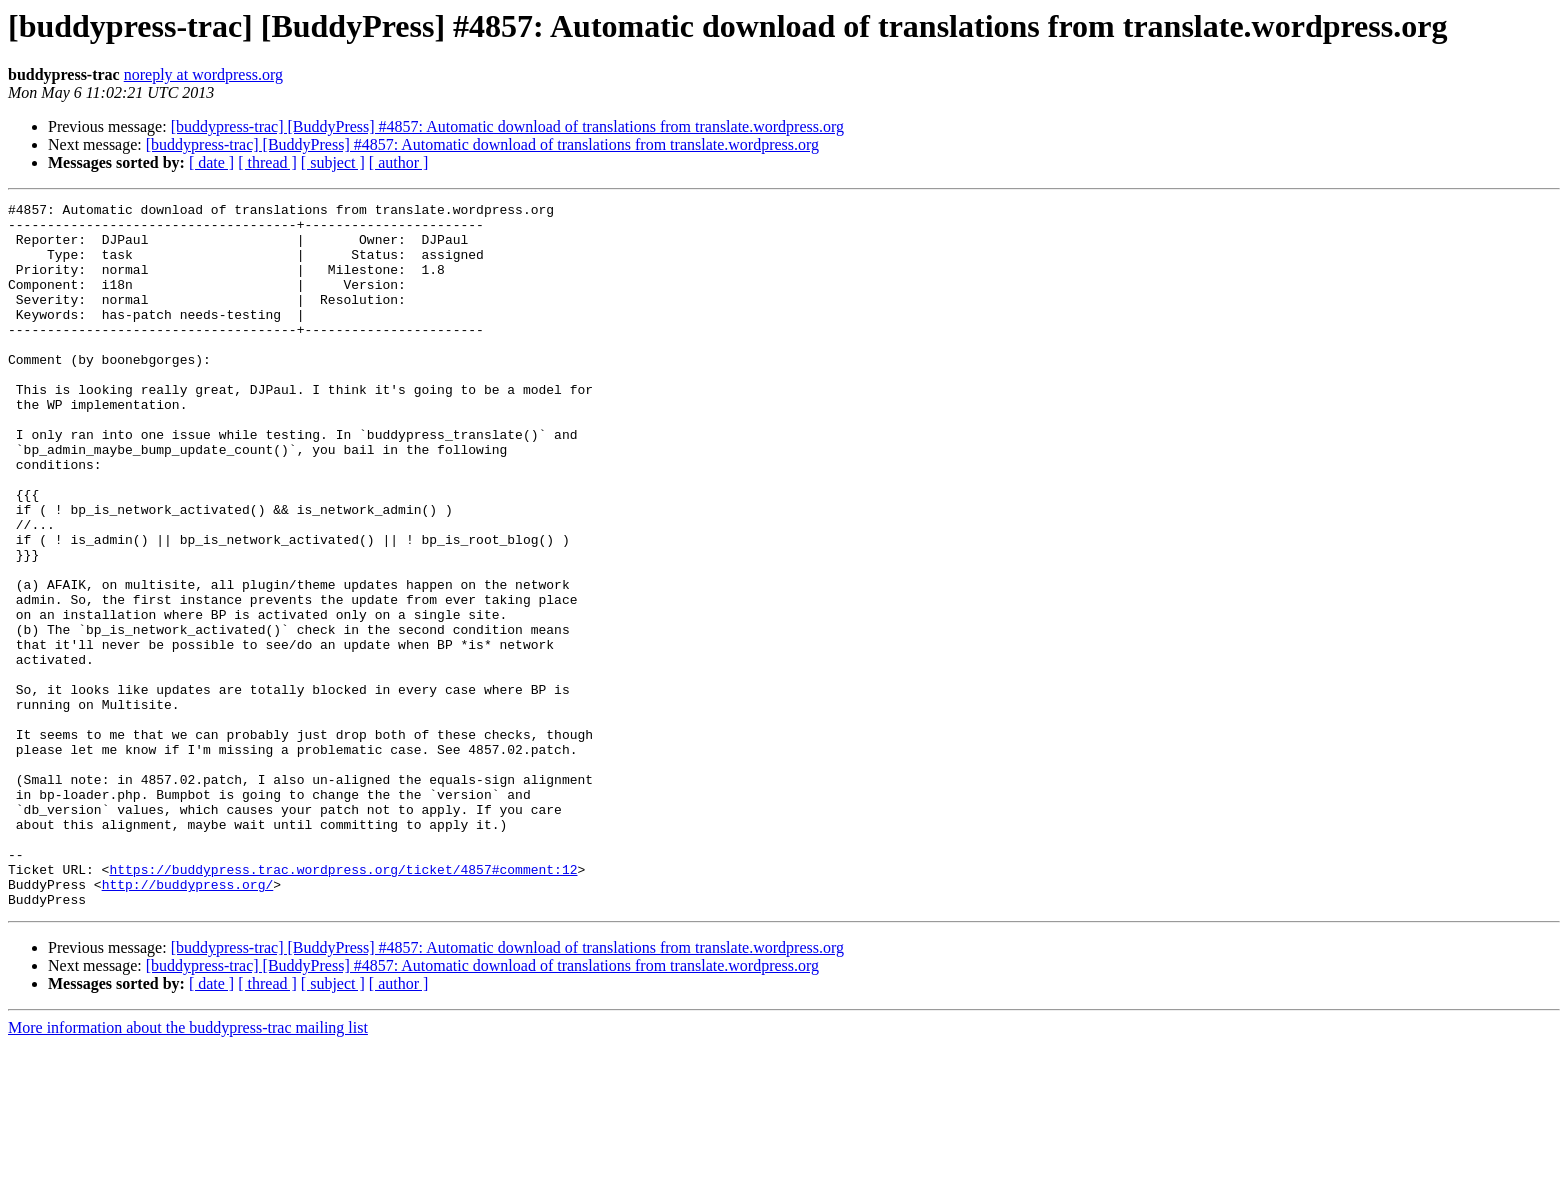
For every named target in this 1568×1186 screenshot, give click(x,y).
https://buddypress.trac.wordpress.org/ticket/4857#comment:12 (343, 1004)
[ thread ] (267, 162)
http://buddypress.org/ (188, 1022)
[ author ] (399, 162)
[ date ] (211, 162)
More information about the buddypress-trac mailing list (188, 1168)
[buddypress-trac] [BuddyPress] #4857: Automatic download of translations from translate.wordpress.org (507, 126)
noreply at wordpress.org (203, 74)
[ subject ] (333, 162)
